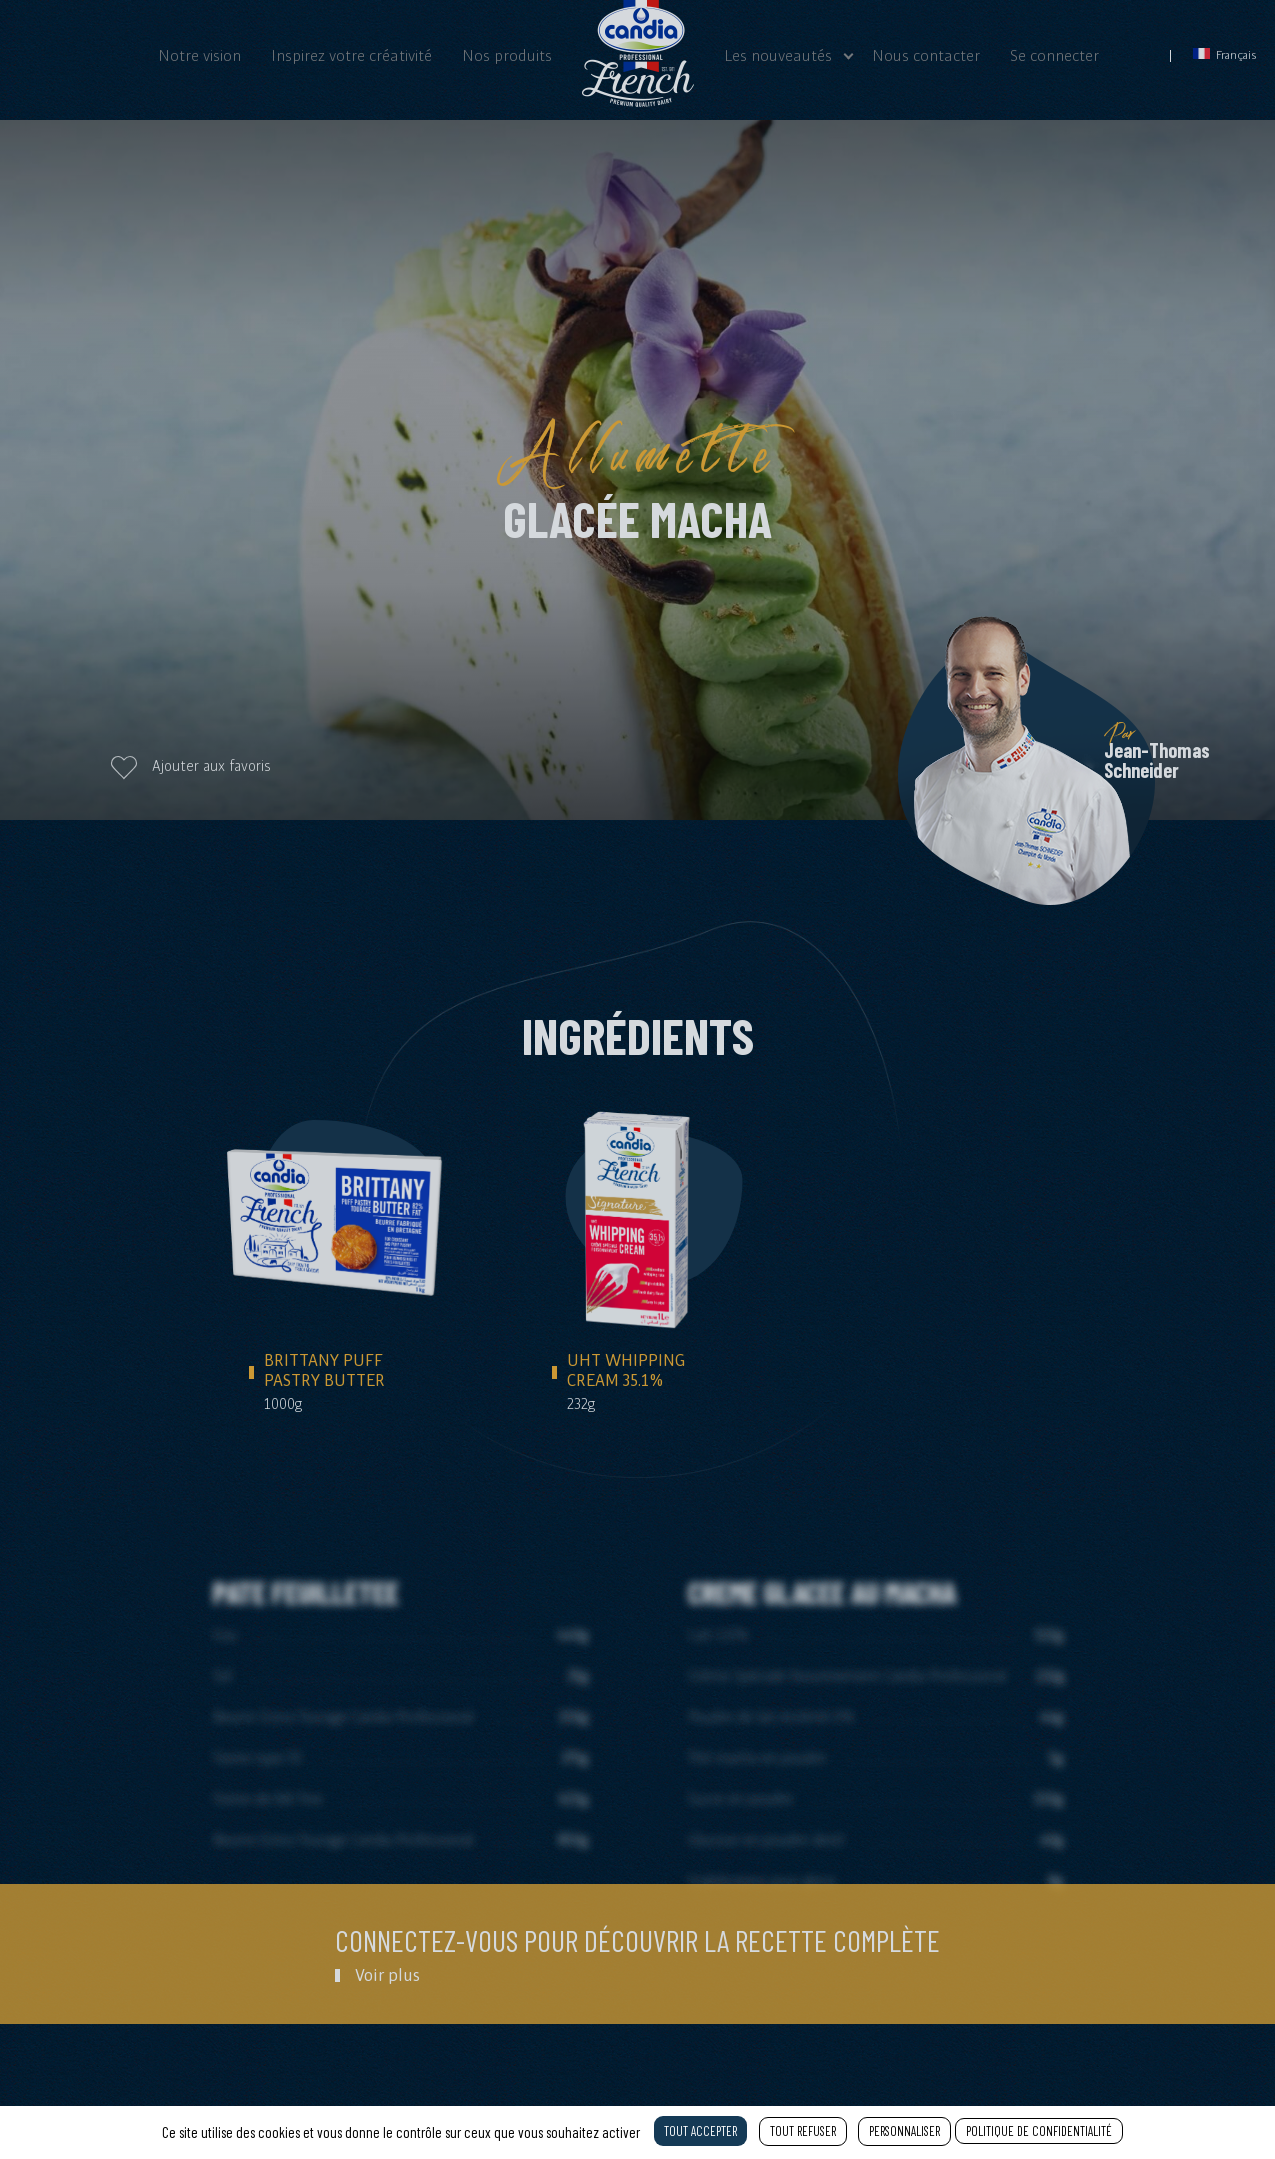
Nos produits (507, 55)
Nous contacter (926, 55)
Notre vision (199, 55)
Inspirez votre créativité (351, 55)
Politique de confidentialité (1039, 2131)
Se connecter (1054, 55)
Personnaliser (904, 2131)
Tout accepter (700, 2131)
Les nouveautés (778, 55)
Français (1225, 54)
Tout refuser (803, 2131)
